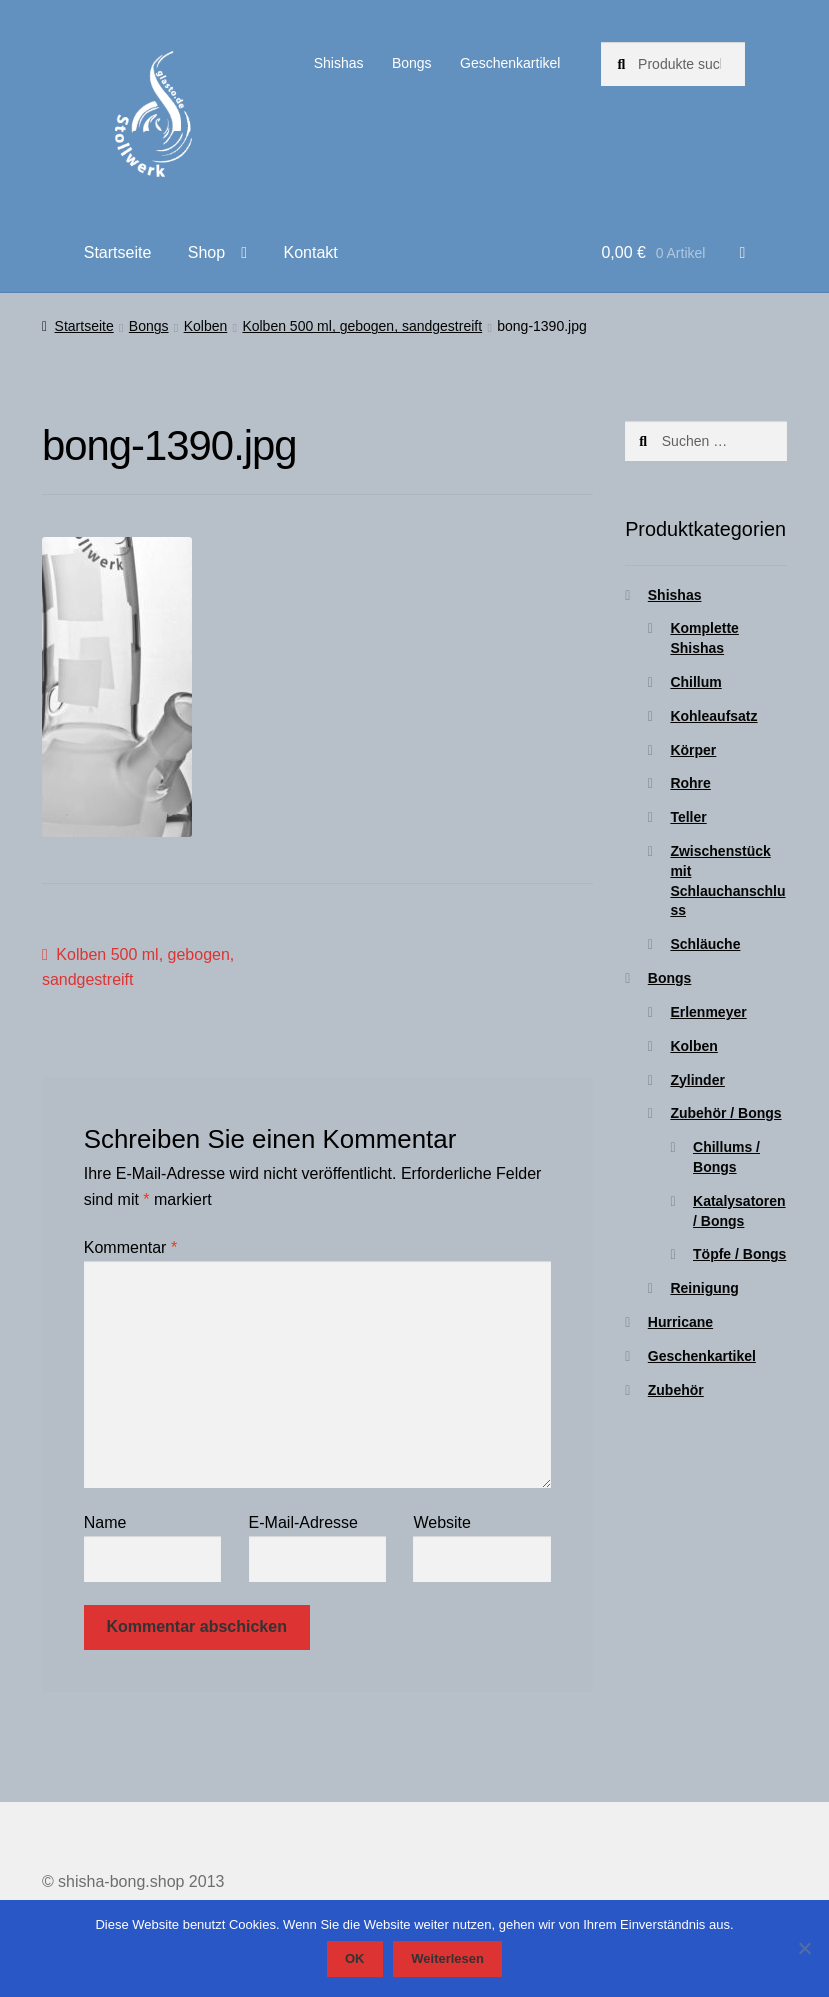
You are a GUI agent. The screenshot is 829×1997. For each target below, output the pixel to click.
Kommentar (130, 1247)
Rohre (690, 783)
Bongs (412, 63)
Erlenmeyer (708, 1012)
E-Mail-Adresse (303, 1522)
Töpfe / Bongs (739, 1254)
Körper (693, 750)
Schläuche (705, 944)
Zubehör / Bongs (725, 1113)
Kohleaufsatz (713, 716)
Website (442, 1522)
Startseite (118, 252)
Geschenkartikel (510, 63)
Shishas (339, 63)
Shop (206, 252)
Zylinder (697, 1080)
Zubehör (676, 1390)
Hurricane (680, 1322)
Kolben (206, 326)
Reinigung (704, 1288)
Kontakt (310, 252)
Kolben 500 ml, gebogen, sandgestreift (362, 326)
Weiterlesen (447, 1958)
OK (355, 1958)
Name (105, 1522)
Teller (688, 817)
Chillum (695, 682)
